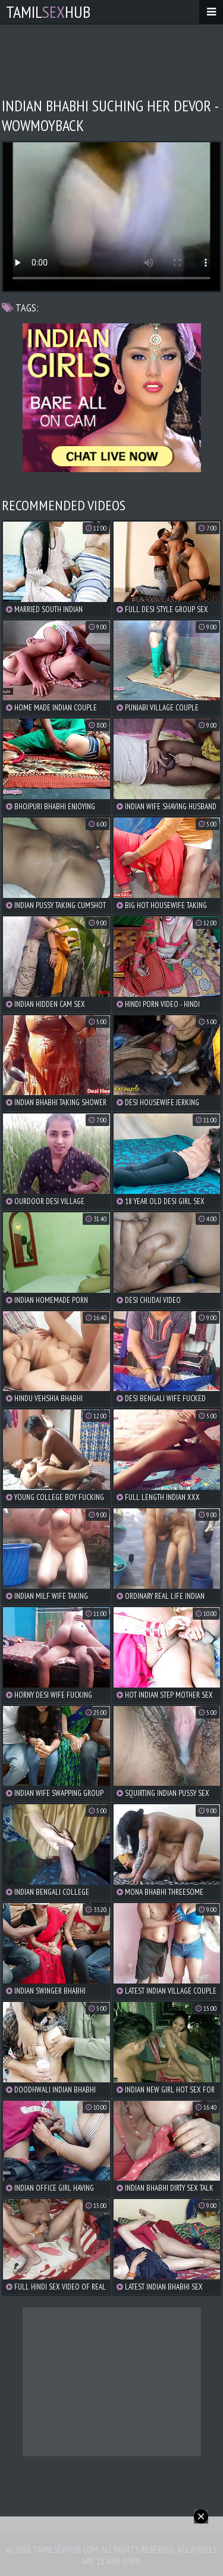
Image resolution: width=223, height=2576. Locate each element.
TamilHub (48, 12)
